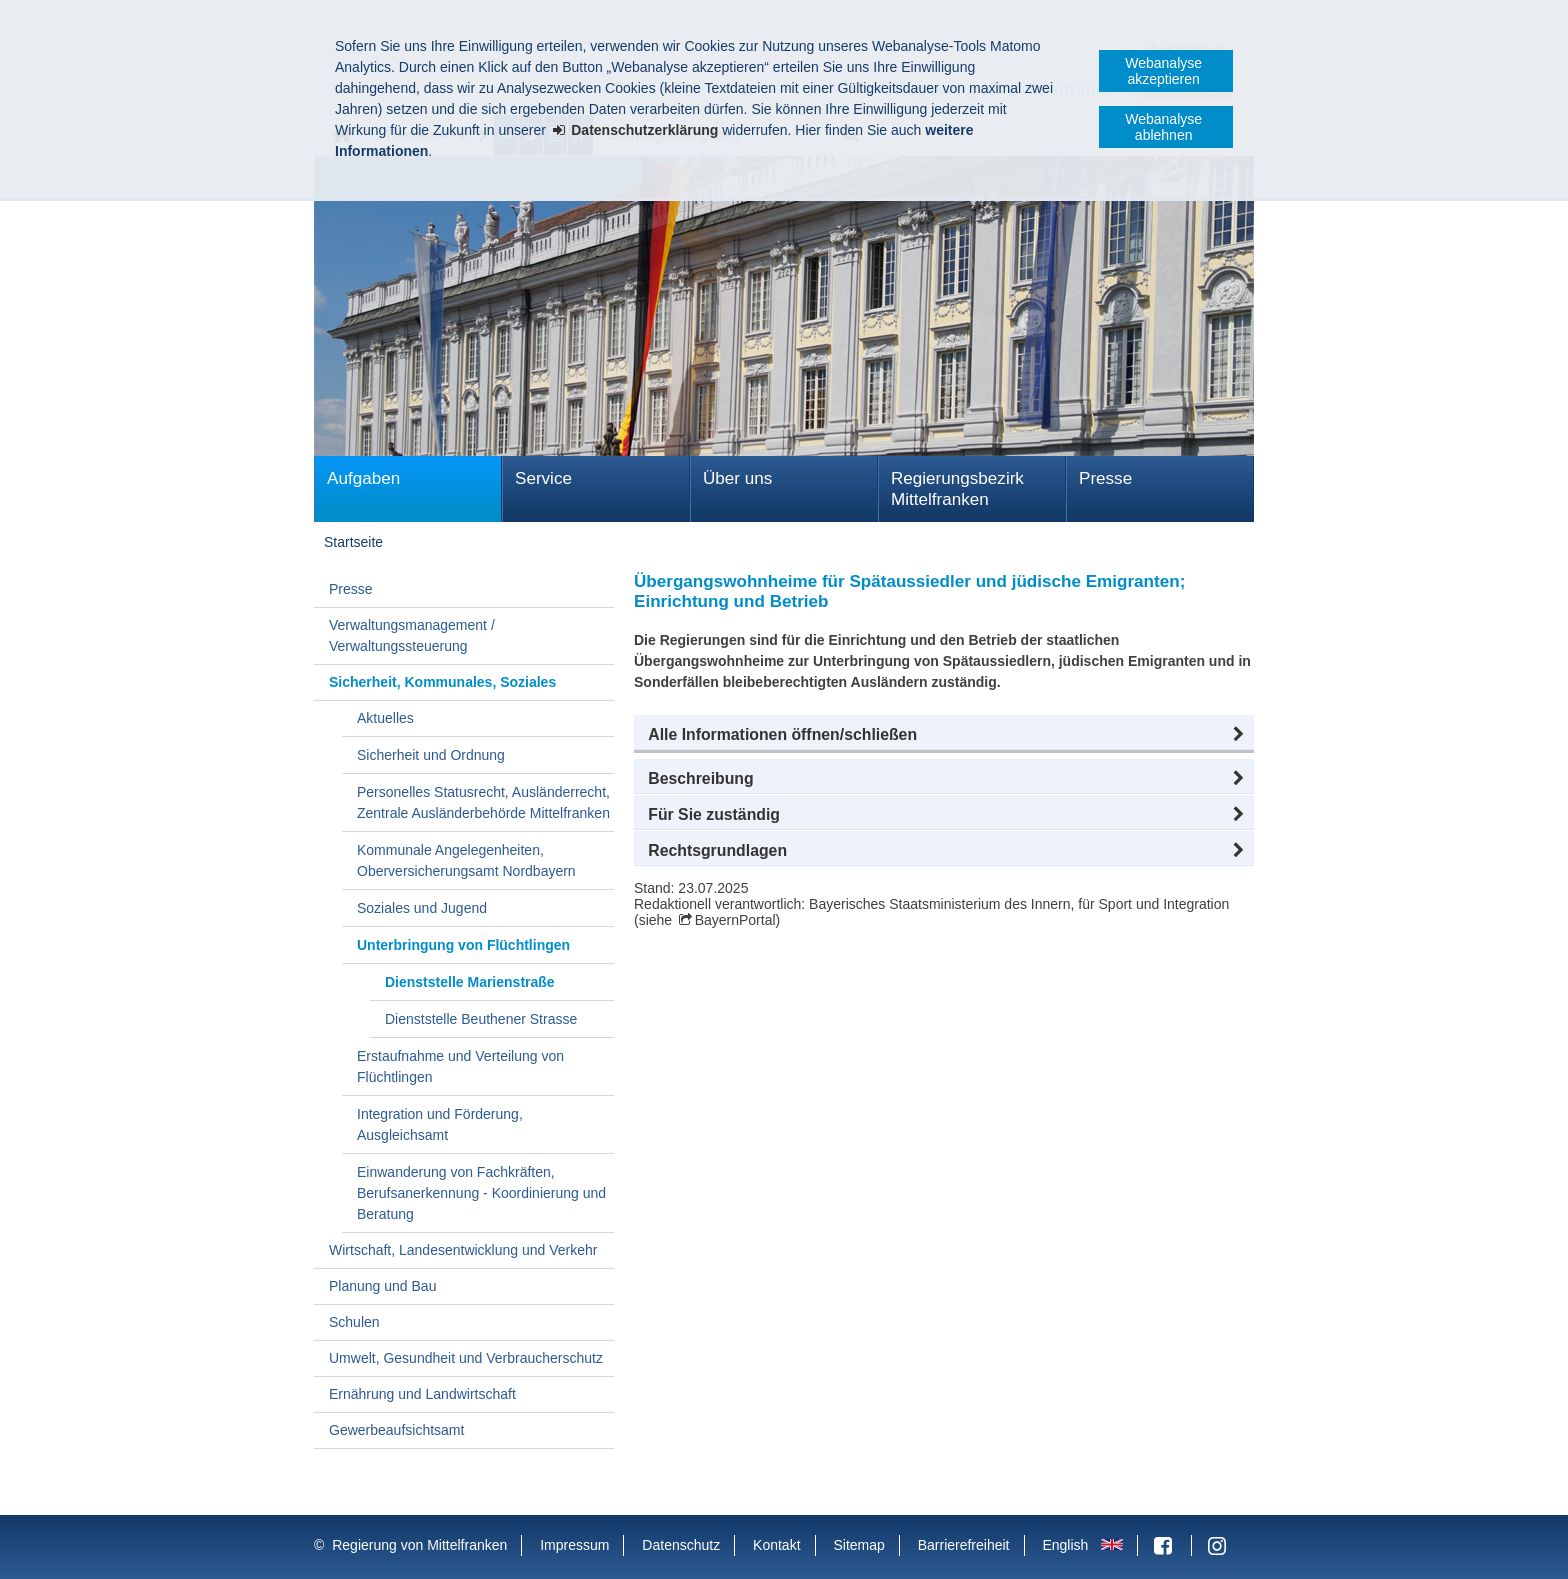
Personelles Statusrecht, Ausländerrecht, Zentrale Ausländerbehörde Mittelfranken (483, 802)
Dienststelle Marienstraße (470, 982)
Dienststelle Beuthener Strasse (481, 1019)
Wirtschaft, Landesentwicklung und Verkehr (463, 1250)
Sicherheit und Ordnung (431, 755)
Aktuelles (385, 718)
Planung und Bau (382, 1286)
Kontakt (776, 1545)
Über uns (737, 478)
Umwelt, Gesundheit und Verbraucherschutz (466, 1358)
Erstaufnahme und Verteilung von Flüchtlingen (460, 1066)
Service (543, 478)
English (1065, 1545)
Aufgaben (363, 478)
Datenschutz (681, 1545)
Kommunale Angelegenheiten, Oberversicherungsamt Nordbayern (466, 860)
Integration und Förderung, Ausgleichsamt (440, 1124)
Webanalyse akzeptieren (1163, 71)
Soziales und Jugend (422, 908)
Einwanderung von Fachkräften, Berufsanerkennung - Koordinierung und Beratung (481, 1193)
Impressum (574, 1545)
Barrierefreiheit (964, 1545)
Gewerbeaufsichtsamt (396, 1430)
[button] (944, 735)
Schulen (354, 1322)
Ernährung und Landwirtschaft (422, 1394)
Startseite (353, 542)
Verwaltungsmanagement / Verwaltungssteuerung (412, 635)
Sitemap (858, 1545)
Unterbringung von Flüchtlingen (463, 945)
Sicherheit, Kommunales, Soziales (442, 682)
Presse (1105, 478)
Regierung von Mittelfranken (419, 1545)
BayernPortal (735, 920)
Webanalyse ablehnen (1163, 127)
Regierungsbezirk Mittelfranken (957, 489)
